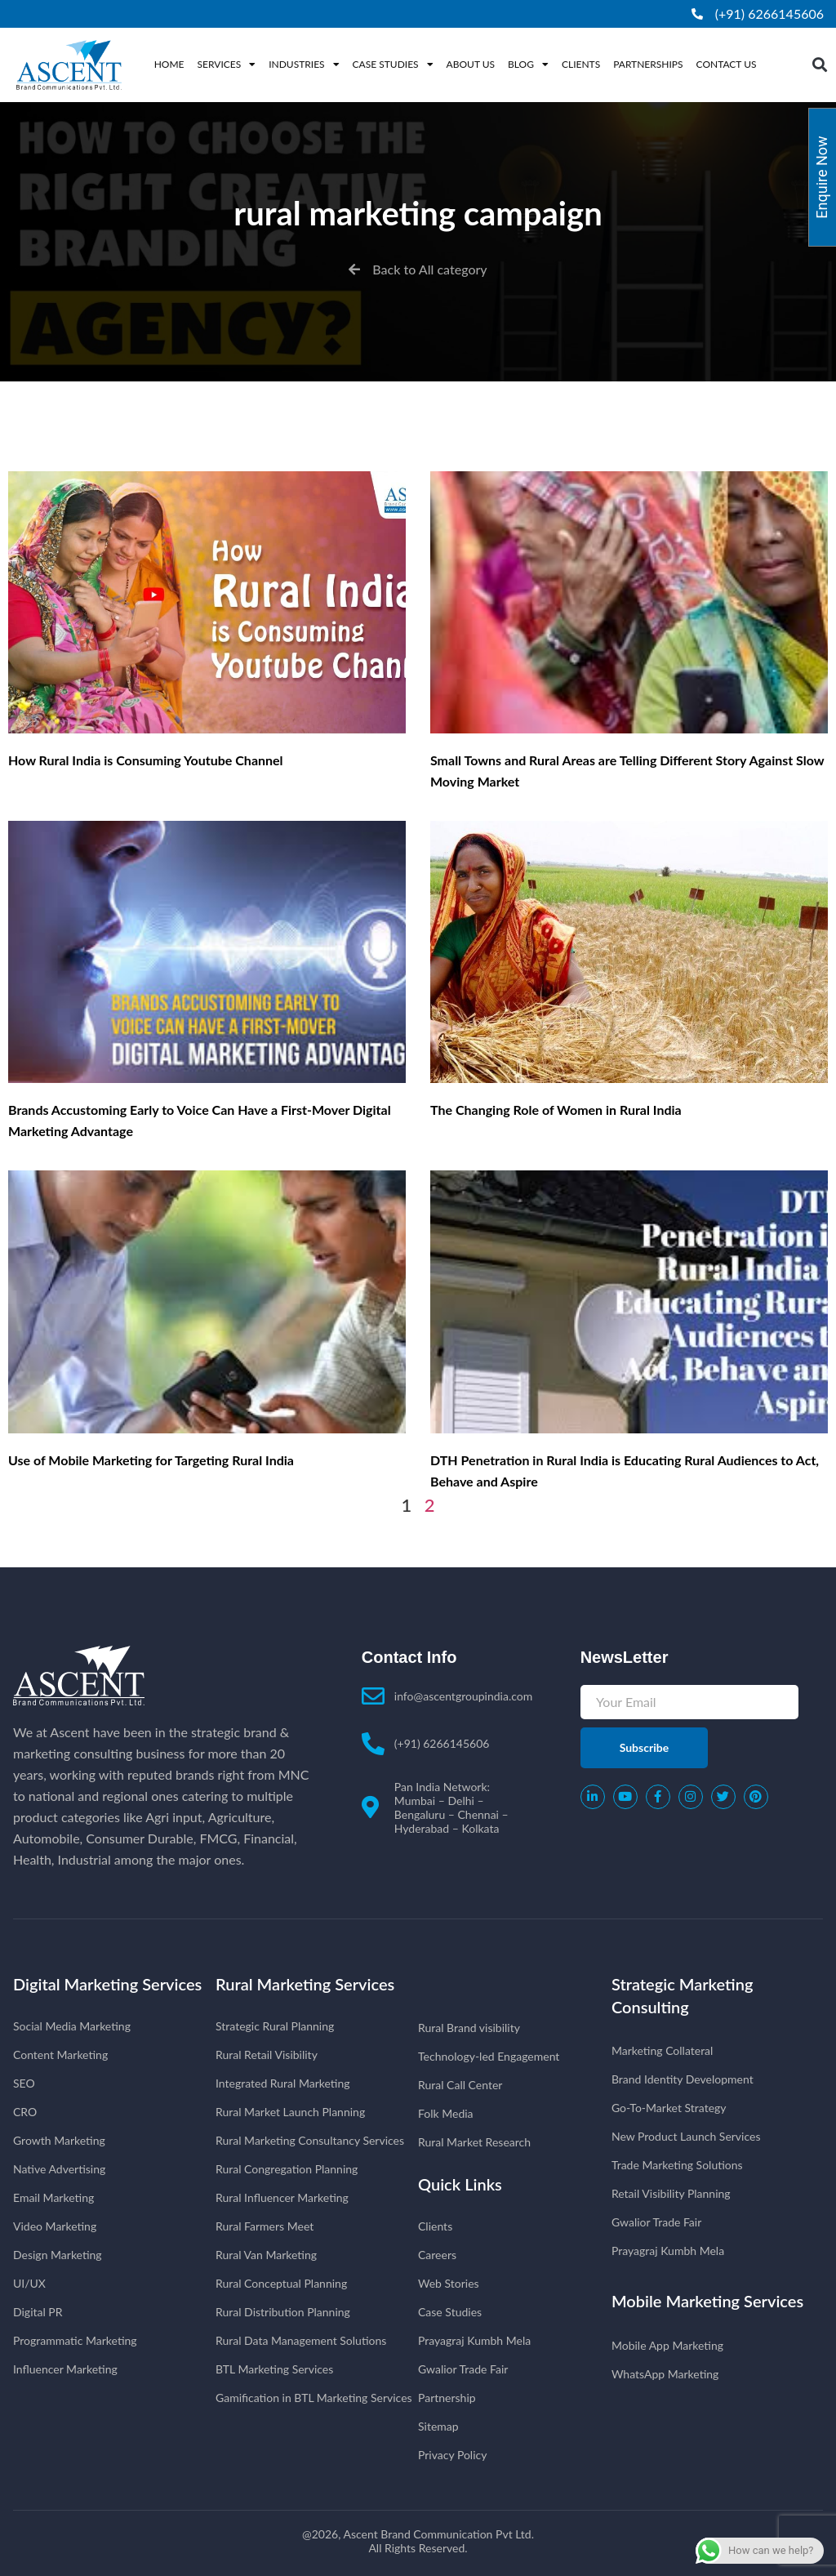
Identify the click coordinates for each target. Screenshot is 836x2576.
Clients (581, 64)
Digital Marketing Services (107, 1984)
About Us (471, 64)
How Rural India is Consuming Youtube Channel (145, 760)
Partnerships (648, 64)
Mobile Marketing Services (707, 2301)
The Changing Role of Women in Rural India (556, 1109)
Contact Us (726, 64)
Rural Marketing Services (305, 1984)
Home (169, 64)
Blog (528, 64)
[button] (819, 64)
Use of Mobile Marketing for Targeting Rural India (151, 1460)
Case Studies (393, 64)
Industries (304, 64)
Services (227, 64)
